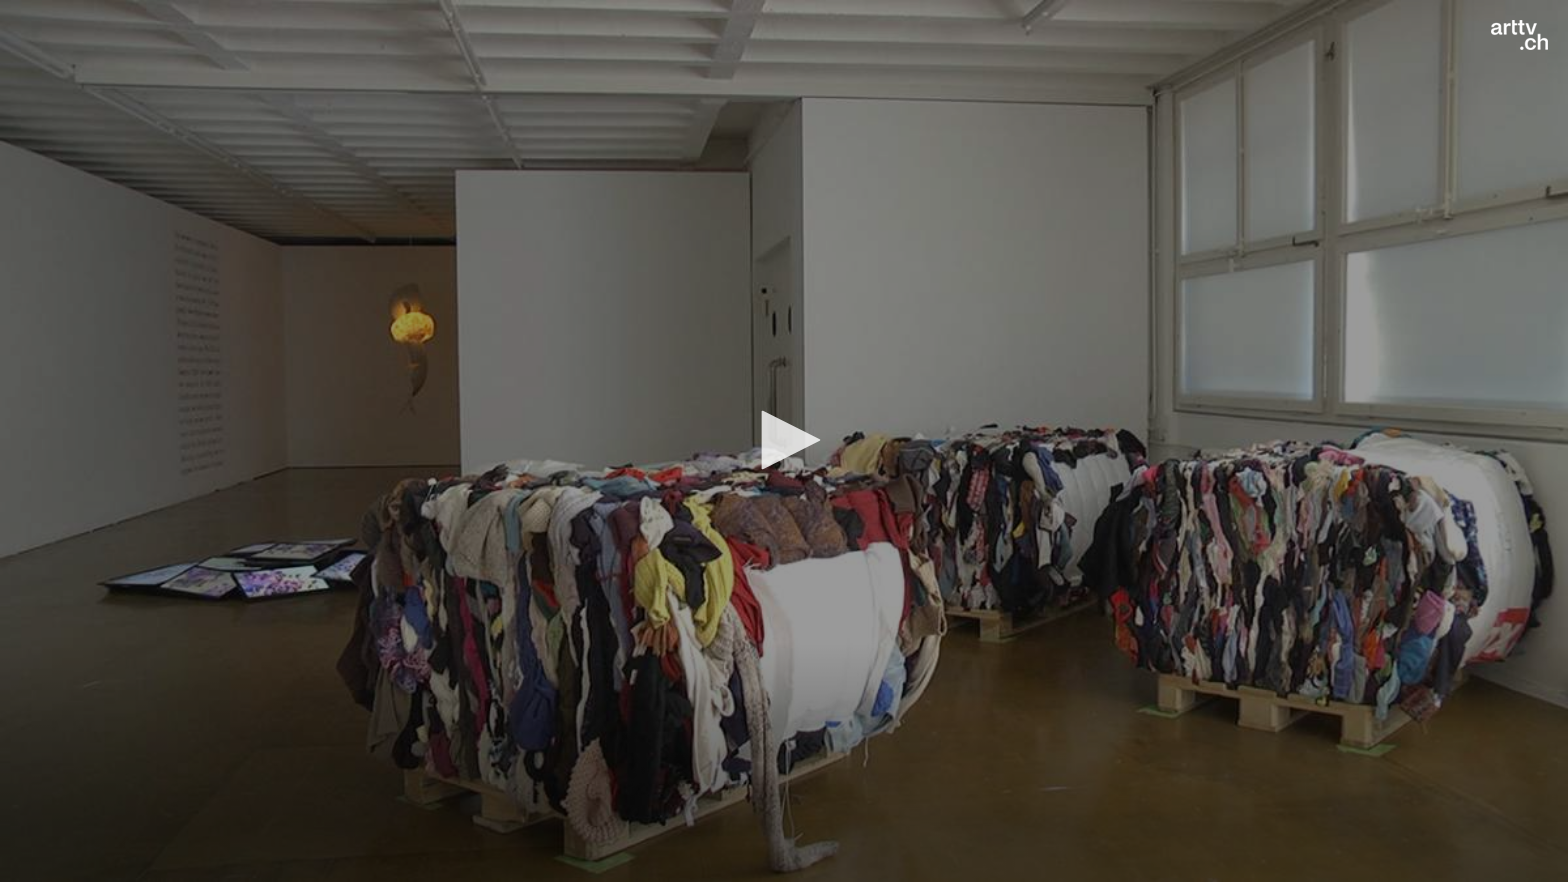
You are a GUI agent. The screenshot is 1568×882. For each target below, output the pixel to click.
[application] (784, 441)
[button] (784, 440)
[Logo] (1519, 35)
